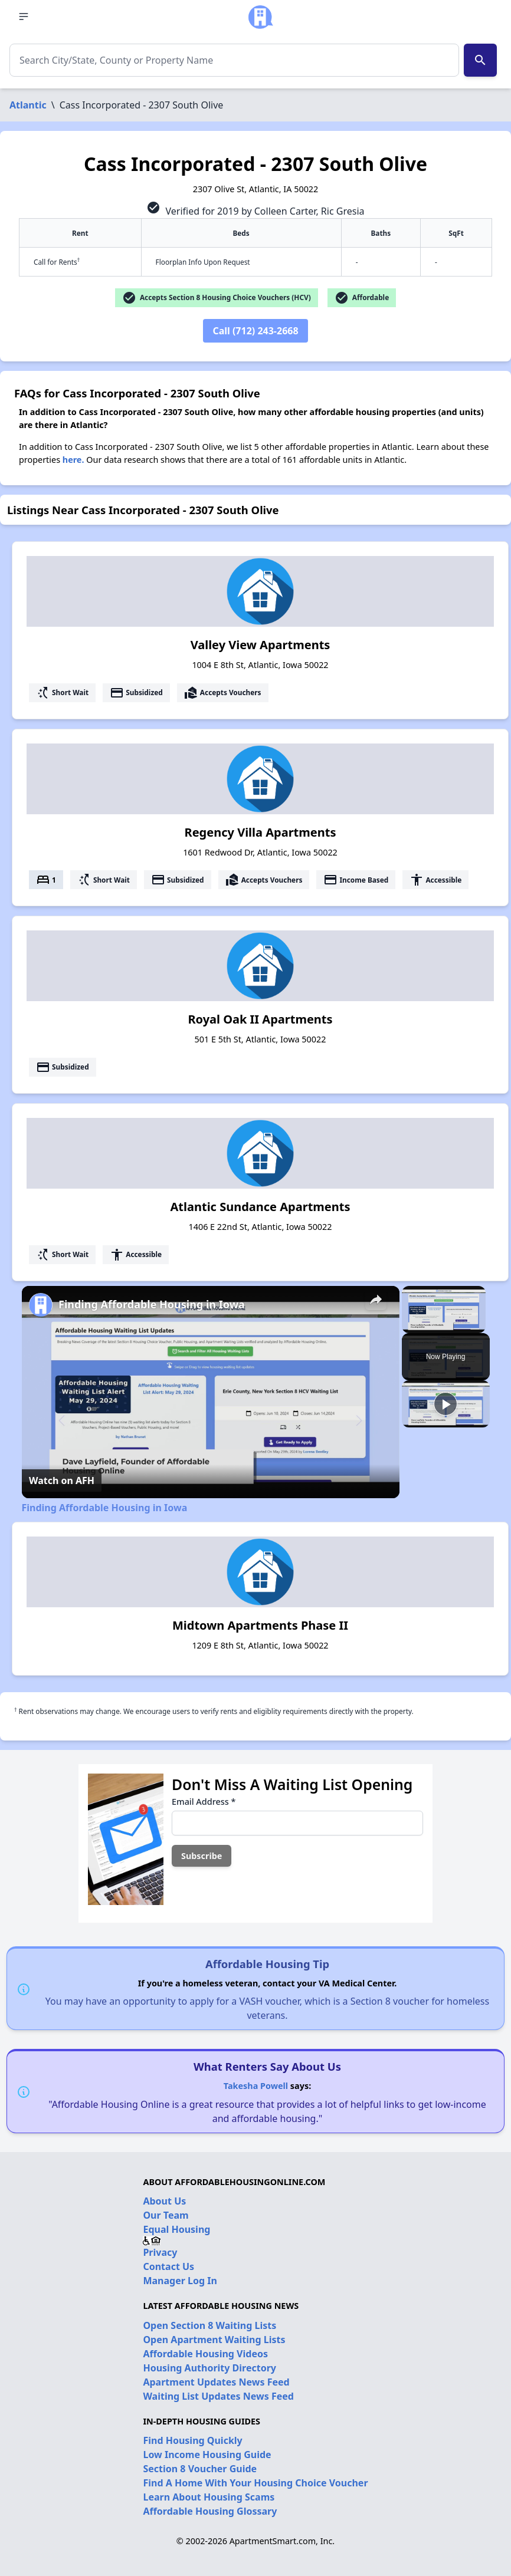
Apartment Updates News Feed (216, 2382)
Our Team (165, 2215)
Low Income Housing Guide (207, 2454)
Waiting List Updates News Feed (218, 2396)
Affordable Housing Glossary (210, 2511)
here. (73, 459)
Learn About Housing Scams (208, 2497)
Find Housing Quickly (192, 2440)
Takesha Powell (256, 2085)
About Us (164, 2201)
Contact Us (168, 2266)
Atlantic (28, 104)
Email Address (203, 1801)
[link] (41, 1305)
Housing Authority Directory (209, 2367)
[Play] (445, 1404)
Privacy (160, 2252)
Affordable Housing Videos (205, 2353)
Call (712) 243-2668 (255, 330)
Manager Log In (180, 2280)
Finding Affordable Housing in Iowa (151, 1304)
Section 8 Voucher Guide (200, 2468)
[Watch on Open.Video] (61, 1480)
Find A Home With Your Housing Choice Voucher (255, 2482)
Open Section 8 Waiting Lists (209, 2325)
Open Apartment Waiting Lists (214, 2339)
